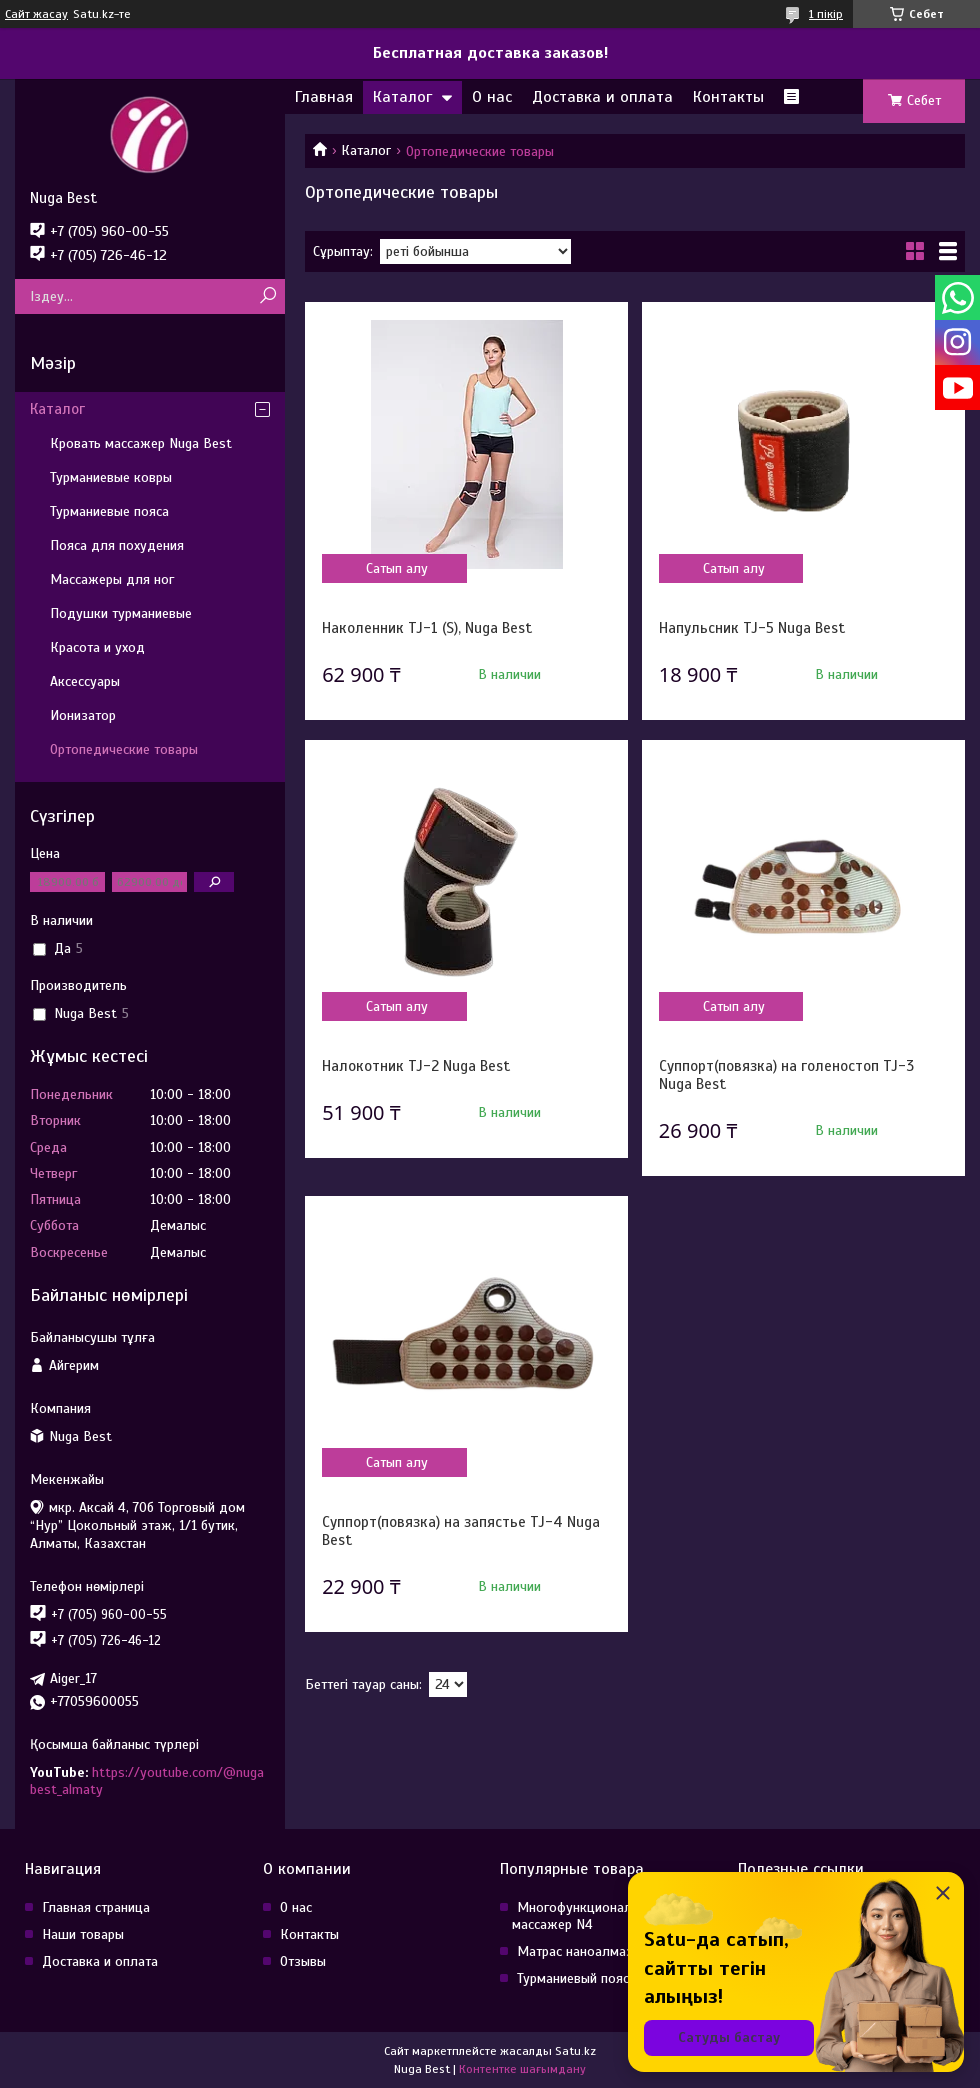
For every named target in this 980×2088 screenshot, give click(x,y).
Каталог (402, 97)
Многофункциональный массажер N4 (587, 1916)
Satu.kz (575, 2051)
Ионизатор (83, 715)
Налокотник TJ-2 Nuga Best (416, 1066)
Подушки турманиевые (121, 613)
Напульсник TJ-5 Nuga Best (752, 628)
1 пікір (826, 14)
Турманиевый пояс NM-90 (597, 1978)
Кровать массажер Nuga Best (141, 443)
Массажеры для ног (112, 579)
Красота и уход (97, 647)
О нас (492, 97)
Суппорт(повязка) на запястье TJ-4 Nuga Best (461, 1531)
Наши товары (83, 1934)
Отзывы (303, 1961)
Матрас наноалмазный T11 (598, 1951)
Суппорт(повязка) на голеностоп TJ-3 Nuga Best (786, 1075)
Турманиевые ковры (111, 477)
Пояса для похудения (117, 545)
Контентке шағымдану (522, 2069)
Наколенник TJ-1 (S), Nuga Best (427, 628)
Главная (324, 97)
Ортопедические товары (124, 749)
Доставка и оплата (602, 97)
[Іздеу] (267, 296)
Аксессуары (85, 681)
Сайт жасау (36, 14)
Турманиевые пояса (109, 511)
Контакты (728, 97)
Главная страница (96, 1907)
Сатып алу (397, 568)
